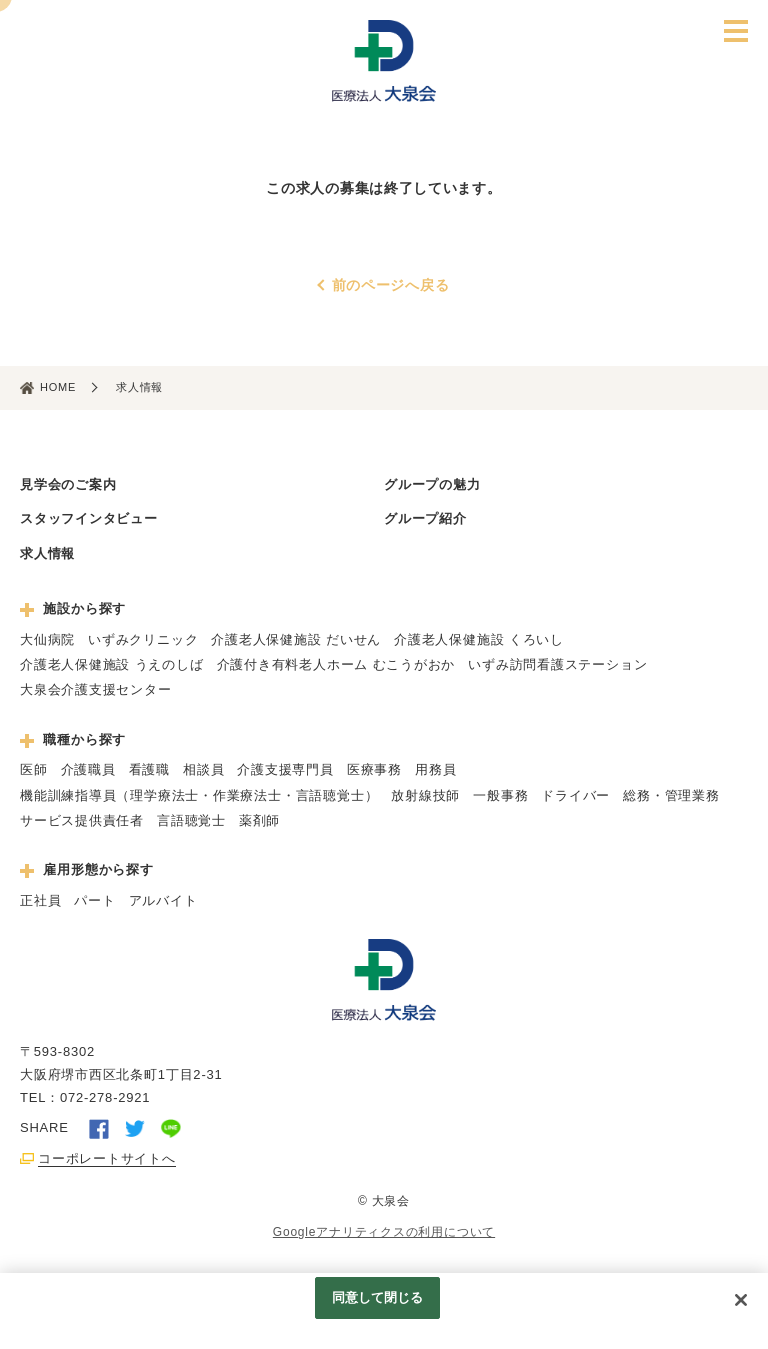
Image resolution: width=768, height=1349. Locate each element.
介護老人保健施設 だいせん (296, 639)
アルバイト (163, 900)
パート (94, 900)
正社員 (40, 900)
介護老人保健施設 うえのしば (112, 664)
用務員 (435, 769)
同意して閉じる (378, 1297)
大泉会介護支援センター (96, 689)
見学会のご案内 (68, 484)
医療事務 (374, 769)
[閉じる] (741, 1300)
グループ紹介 (425, 518)
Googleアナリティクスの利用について (384, 1232)
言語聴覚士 (191, 820)
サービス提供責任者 (82, 820)
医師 (34, 769)
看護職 (149, 769)
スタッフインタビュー (89, 518)
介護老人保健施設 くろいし (479, 639)
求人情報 (47, 553)
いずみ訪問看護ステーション (557, 664)
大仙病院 (47, 639)
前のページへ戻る (391, 285)
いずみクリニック (143, 639)
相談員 (203, 769)
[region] (384, 1311)
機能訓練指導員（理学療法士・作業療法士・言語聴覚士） (199, 795)
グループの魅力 (432, 484)
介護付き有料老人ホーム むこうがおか (336, 664)
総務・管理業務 (671, 795)
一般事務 (500, 795)
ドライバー (575, 795)
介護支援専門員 (285, 769)
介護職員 (88, 769)
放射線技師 (425, 795)
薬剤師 (259, 820)
